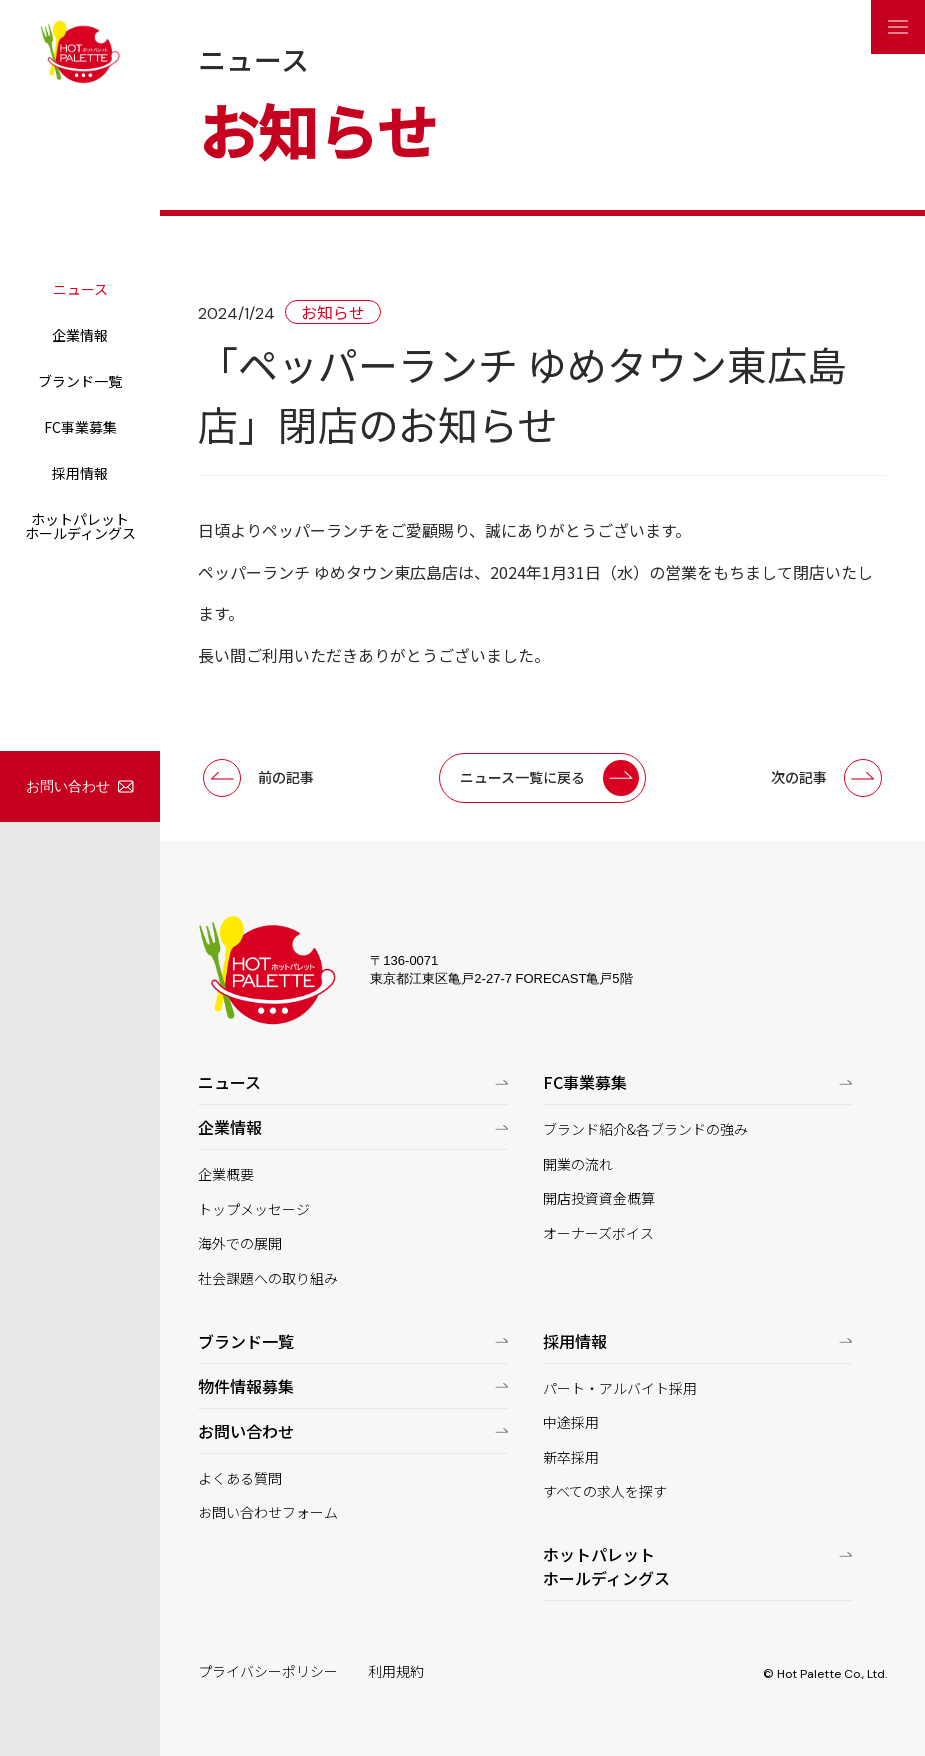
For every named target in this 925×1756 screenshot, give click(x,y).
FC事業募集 (80, 427)
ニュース (80, 289)
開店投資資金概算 (599, 1198)
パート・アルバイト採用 (620, 1388)
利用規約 (396, 1671)
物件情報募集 (246, 1386)
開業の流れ (578, 1164)
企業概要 (226, 1174)
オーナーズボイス (598, 1233)
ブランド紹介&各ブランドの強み (645, 1129)
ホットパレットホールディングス (80, 526)
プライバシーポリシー (268, 1671)
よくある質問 (240, 1478)
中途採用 (571, 1422)
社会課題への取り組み (268, 1278)
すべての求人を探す (605, 1491)
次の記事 (799, 777)
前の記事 (286, 777)
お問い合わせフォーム (268, 1512)
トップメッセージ (254, 1209)
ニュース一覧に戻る (522, 777)
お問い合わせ (68, 786)
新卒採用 (571, 1457)
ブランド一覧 (80, 381)
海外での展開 (240, 1243)
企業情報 (80, 335)
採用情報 (80, 473)
